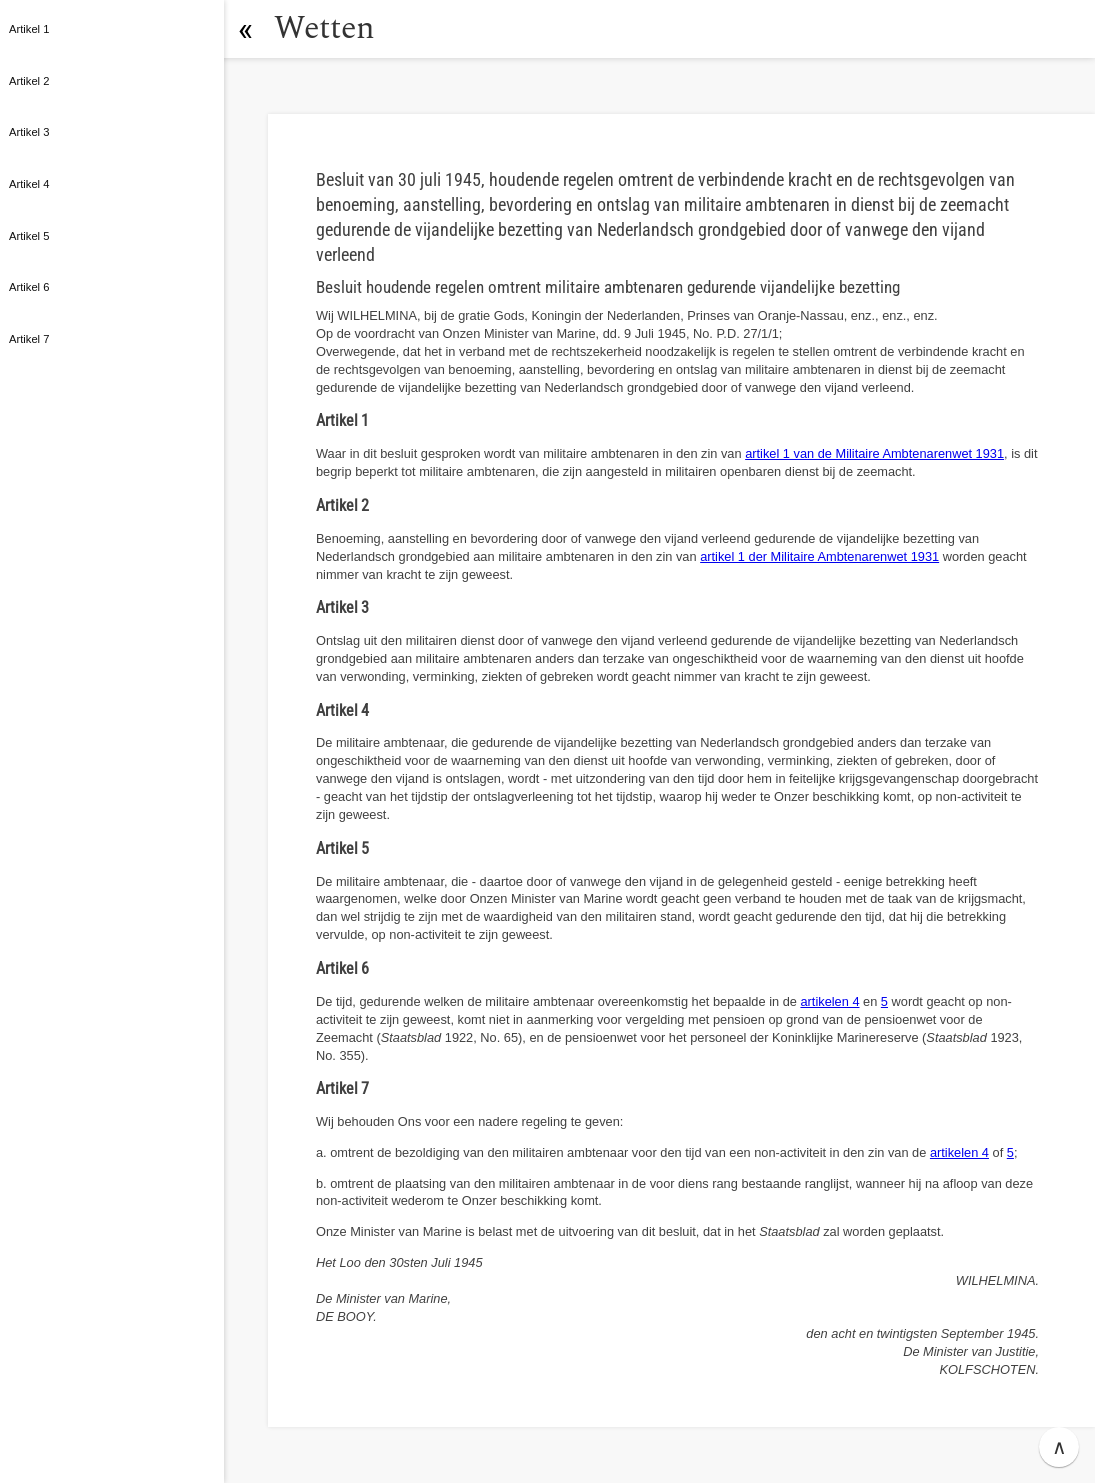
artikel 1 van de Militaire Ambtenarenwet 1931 (874, 453)
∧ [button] (1059, 1447)
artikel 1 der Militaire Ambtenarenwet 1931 (819, 556)
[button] (245, 29)
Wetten (324, 28)
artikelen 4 (829, 1001)
